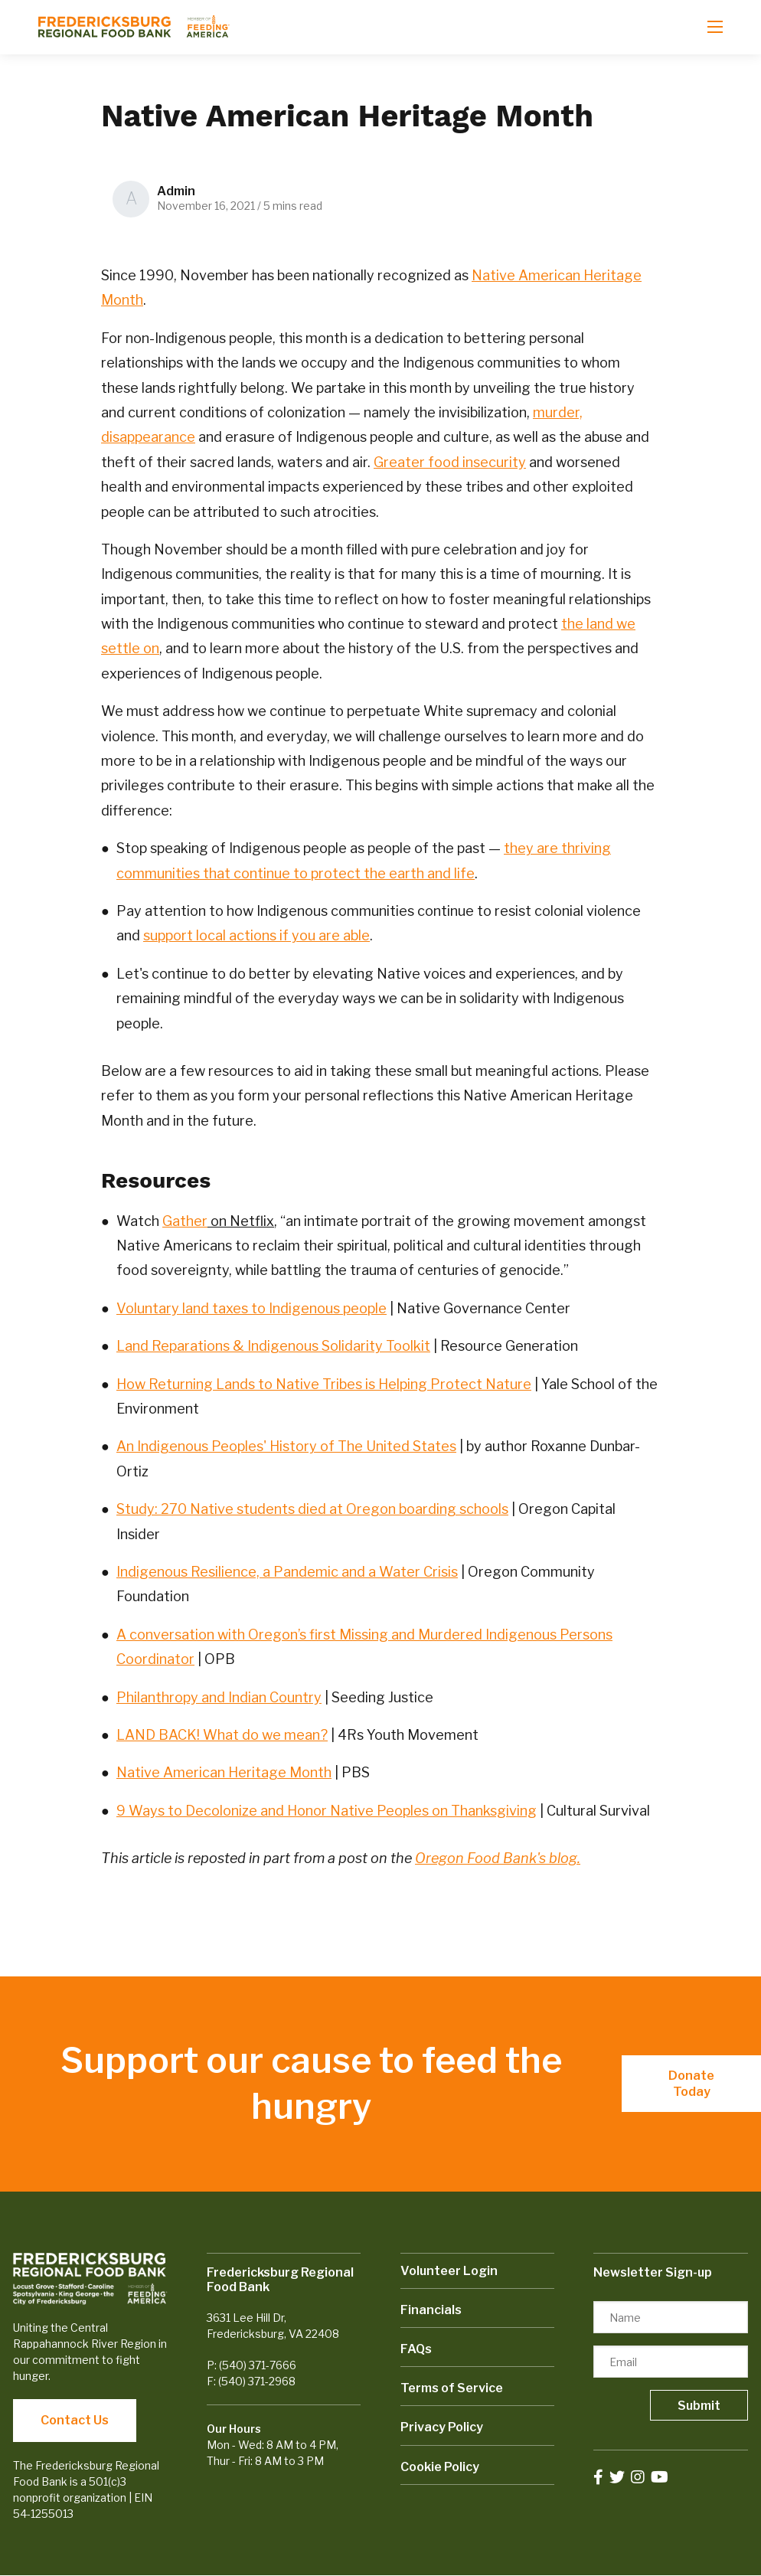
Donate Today (691, 2083)
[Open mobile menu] (715, 26)
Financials (431, 2310)
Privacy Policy (441, 2427)
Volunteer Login (449, 2271)
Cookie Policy (439, 2467)
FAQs (416, 2349)
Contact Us (75, 2420)
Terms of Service (451, 2388)
